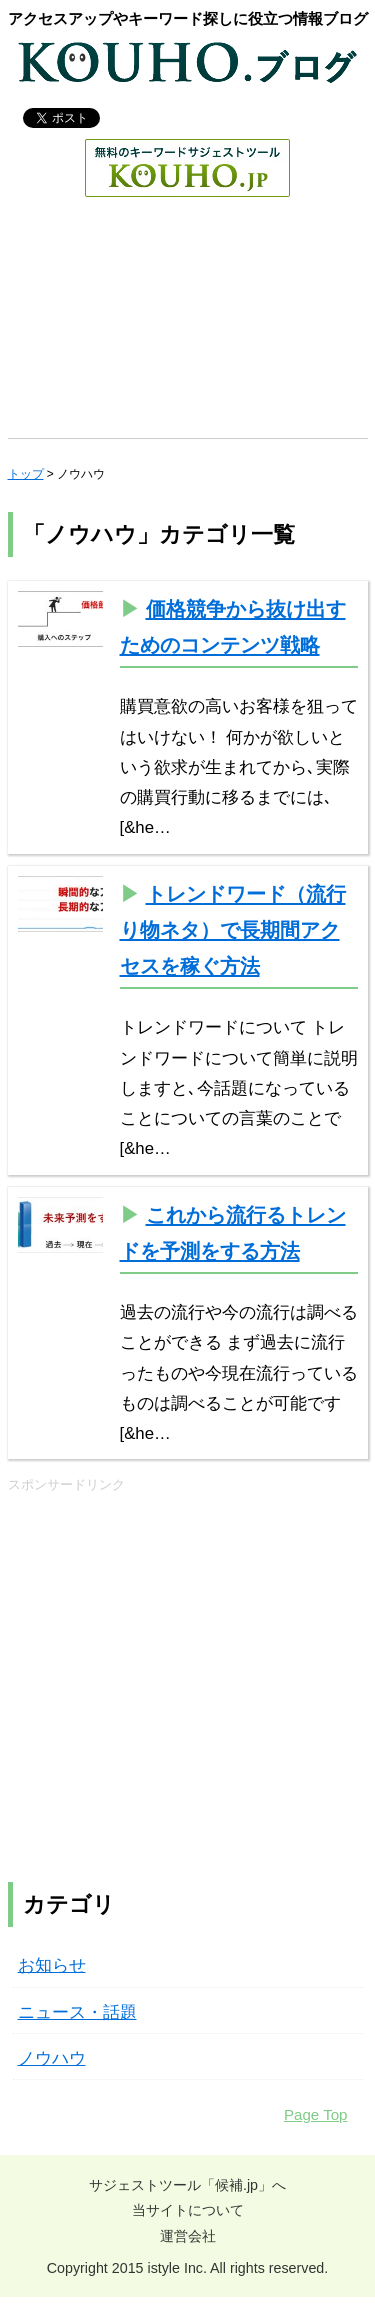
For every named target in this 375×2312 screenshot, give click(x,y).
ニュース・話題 (77, 2012)
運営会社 (188, 2236)
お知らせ (52, 1965)
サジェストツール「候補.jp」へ (187, 2185)
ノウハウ (52, 2058)
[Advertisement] (187, 322)
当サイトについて (188, 2210)
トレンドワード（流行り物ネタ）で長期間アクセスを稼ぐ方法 (233, 930)
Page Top (316, 2114)
